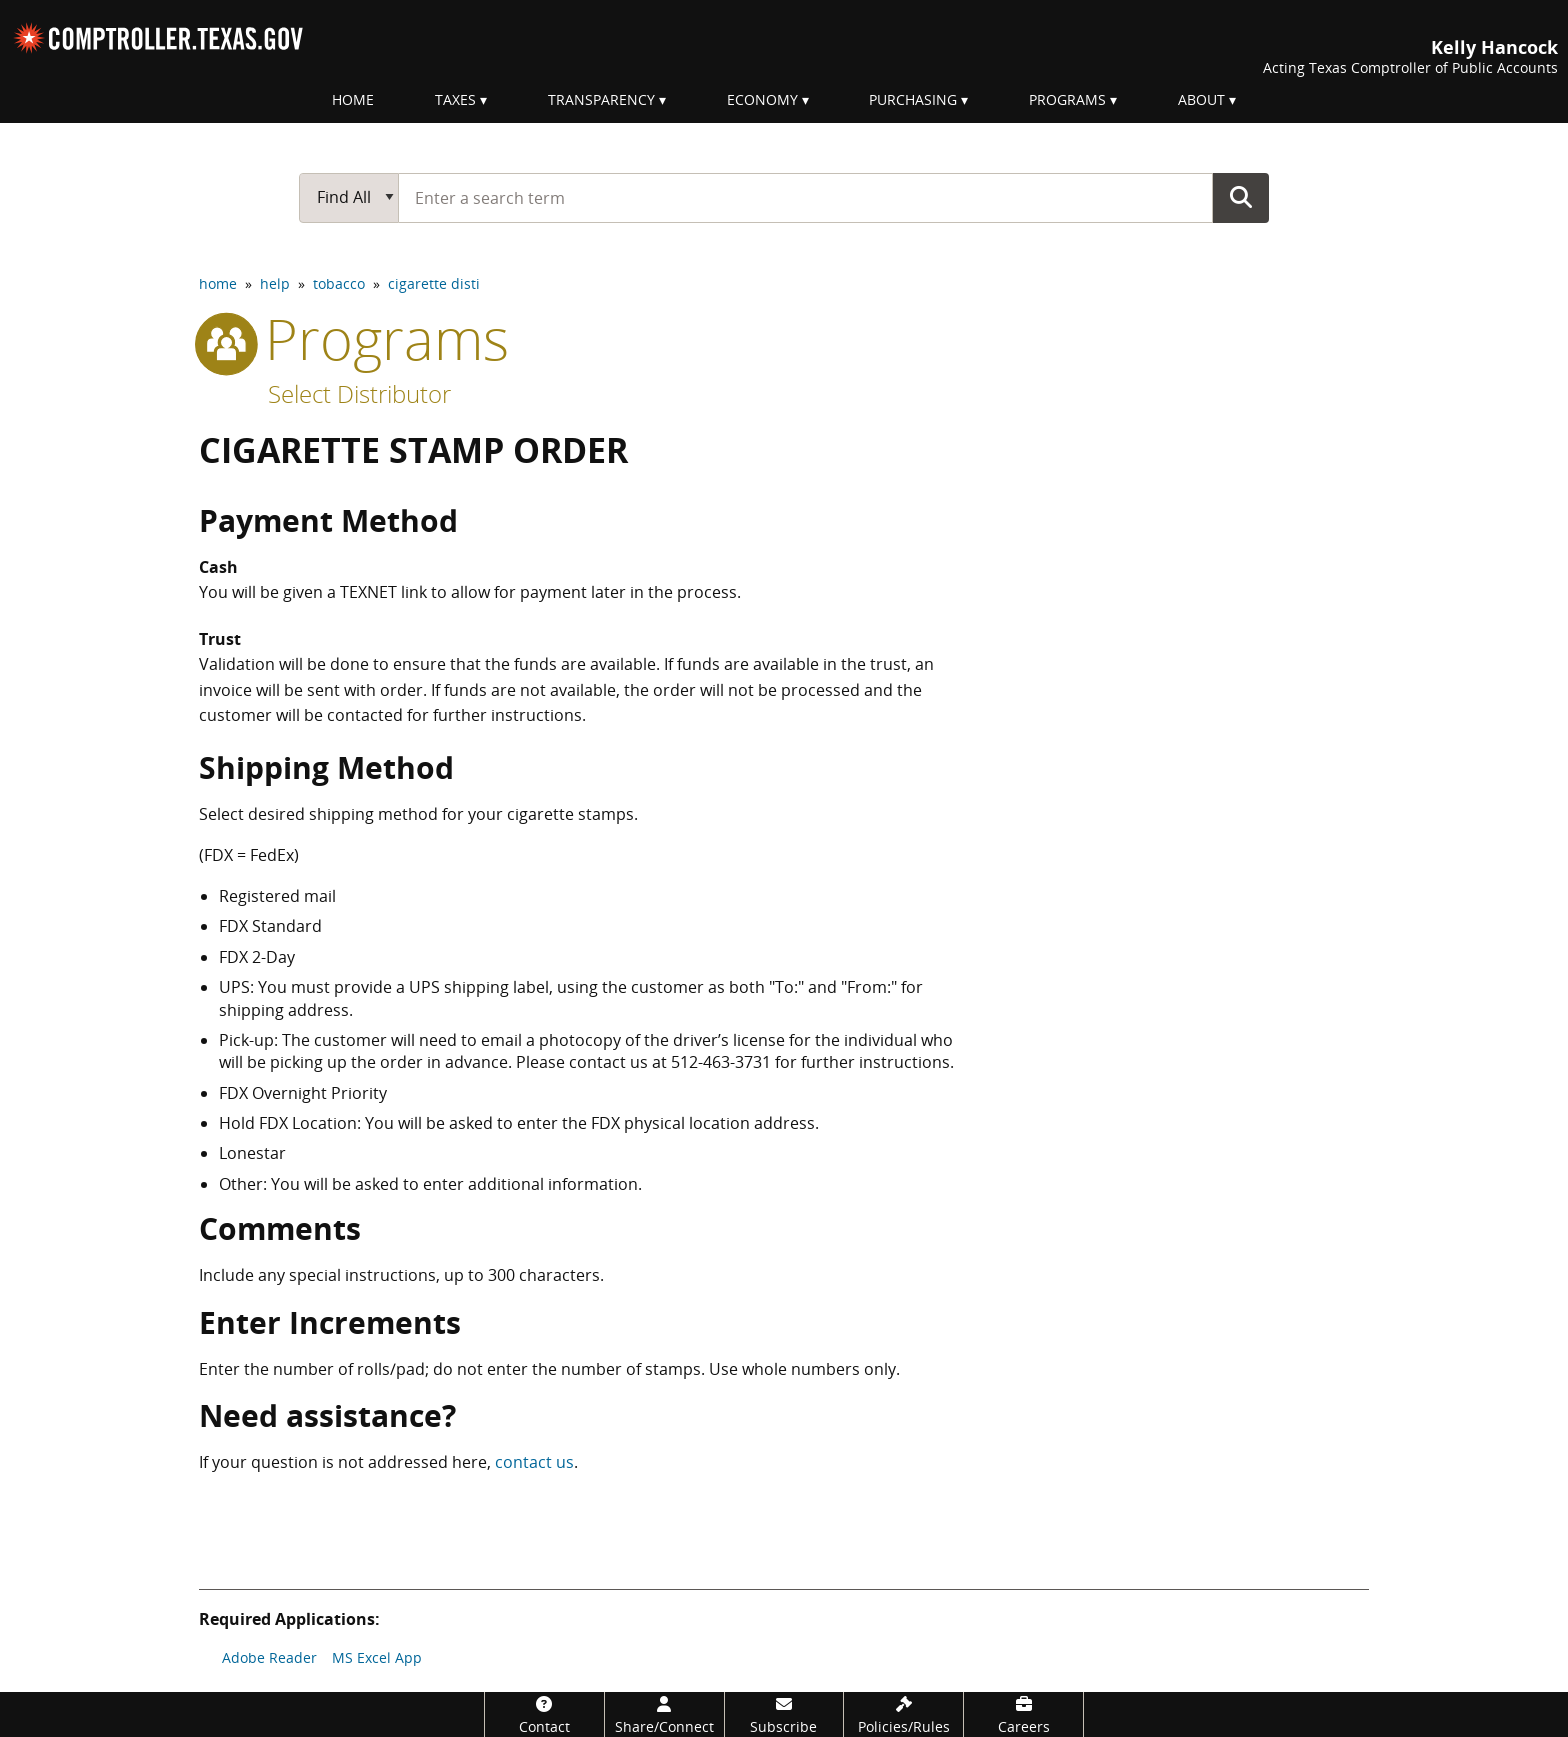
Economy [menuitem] (762, 99)
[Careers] (1023, 1714)
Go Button (1241, 197)
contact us (534, 1462)
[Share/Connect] (664, 1714)
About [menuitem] (1201, 99)
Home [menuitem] (353, 99)
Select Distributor (359, 393)
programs (354, 338)
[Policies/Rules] (903, 1714)
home (218, 283)
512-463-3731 (721, 1062)
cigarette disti (434, 283)
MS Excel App (377, 1657)
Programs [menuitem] (1067, 99)
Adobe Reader (269, 1657)
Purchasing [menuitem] (913, 99)
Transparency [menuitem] (601, 99)
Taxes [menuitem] (455, 99)
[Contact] (544, 1714)
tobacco (339, 283)
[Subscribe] (784, 1714)
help (275, 283)
